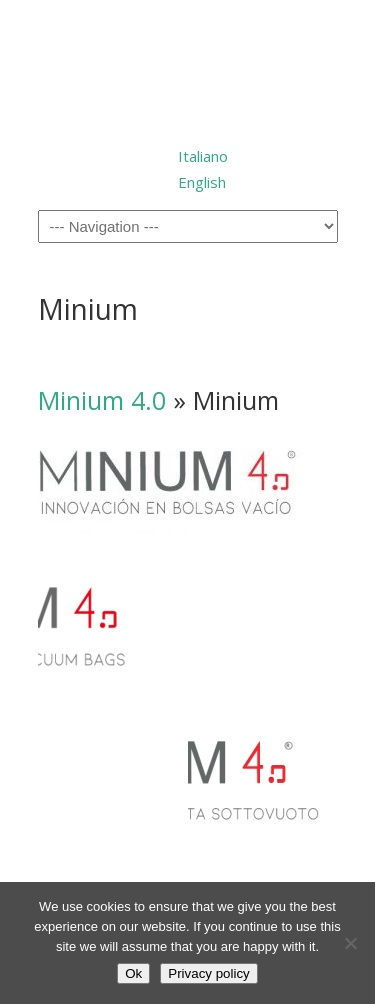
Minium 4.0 (102, 400)
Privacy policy (208, 973)
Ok (133, 973)
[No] (350, 943)
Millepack (188, 68)
